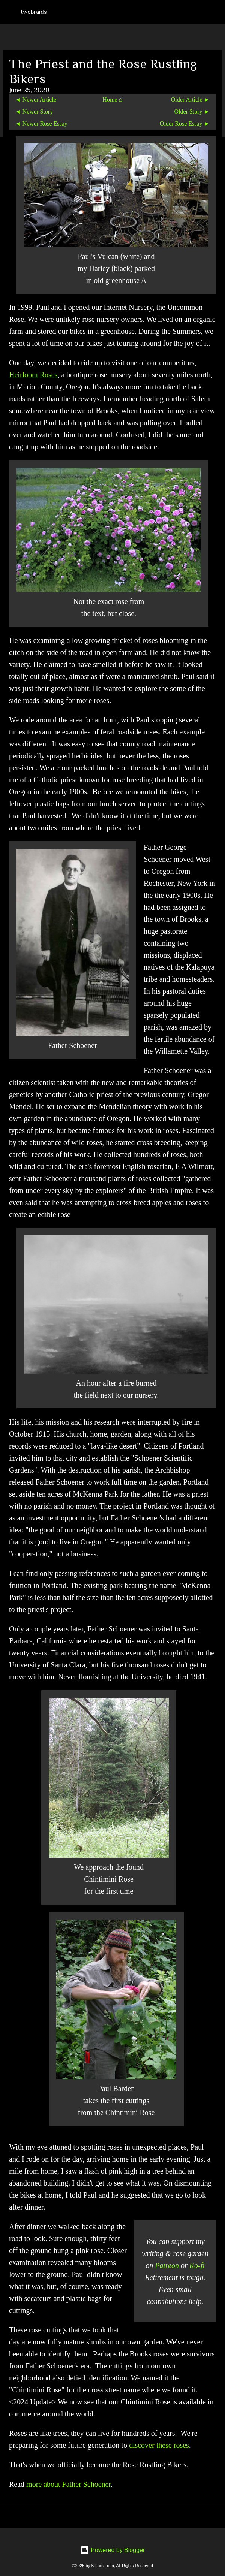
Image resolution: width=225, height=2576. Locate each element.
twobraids (34, 12)
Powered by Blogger (112, 2550)
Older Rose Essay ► (185, 123)
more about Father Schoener (68, 2484)
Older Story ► (192, 111)
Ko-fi (197, 2265)
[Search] (214, 12)
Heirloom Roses (33, 375)
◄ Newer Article (35, 99)
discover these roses (159, 2445)
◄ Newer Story (34, 111)
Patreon (167, 2265)
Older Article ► (190, 99)
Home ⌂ (112, 99)
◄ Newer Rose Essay (41, 123)
